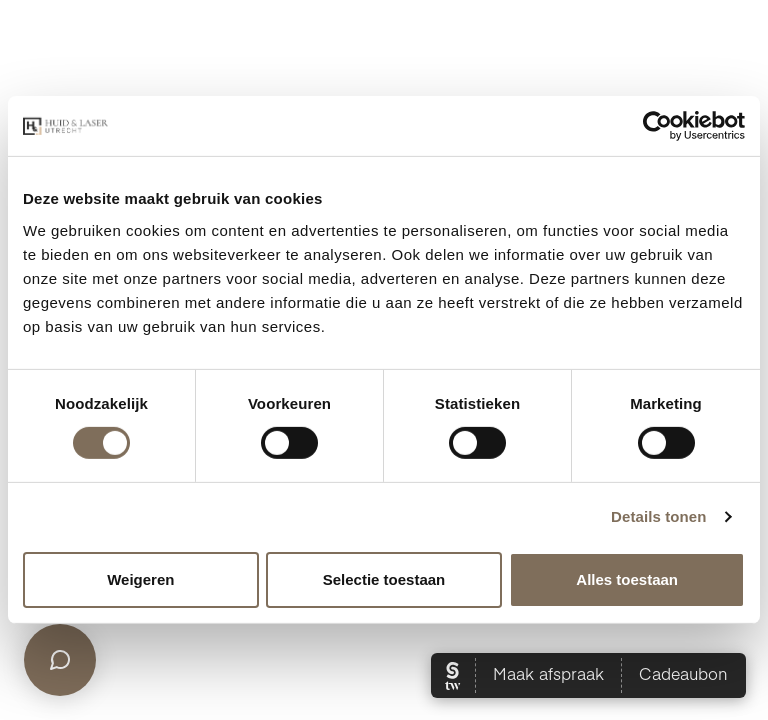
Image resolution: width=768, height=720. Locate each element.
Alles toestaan (627, 579)
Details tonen (658, 516)
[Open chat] (60, 660)
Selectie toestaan (384, 579)
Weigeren (140, 579)
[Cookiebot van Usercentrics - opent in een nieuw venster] (657, 126)
